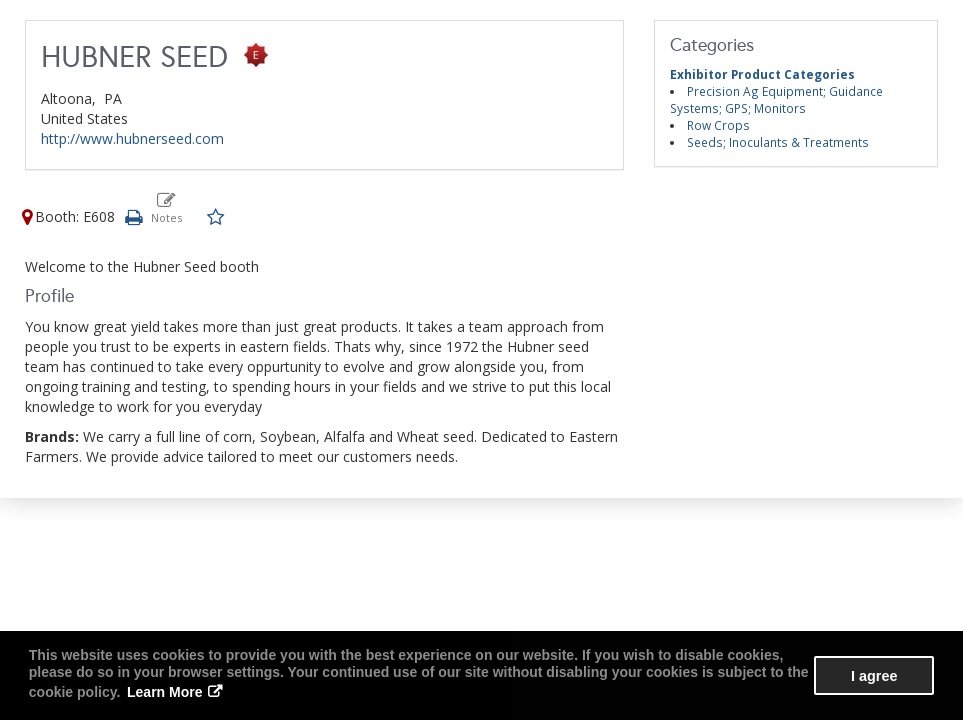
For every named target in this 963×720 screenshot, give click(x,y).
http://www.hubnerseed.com (132, 138)
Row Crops (718, 125)
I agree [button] (874, 676)
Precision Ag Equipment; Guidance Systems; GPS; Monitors (776, 99)
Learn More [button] (164, 692)
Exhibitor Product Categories (762, 74)
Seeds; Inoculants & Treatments (778, 142)
